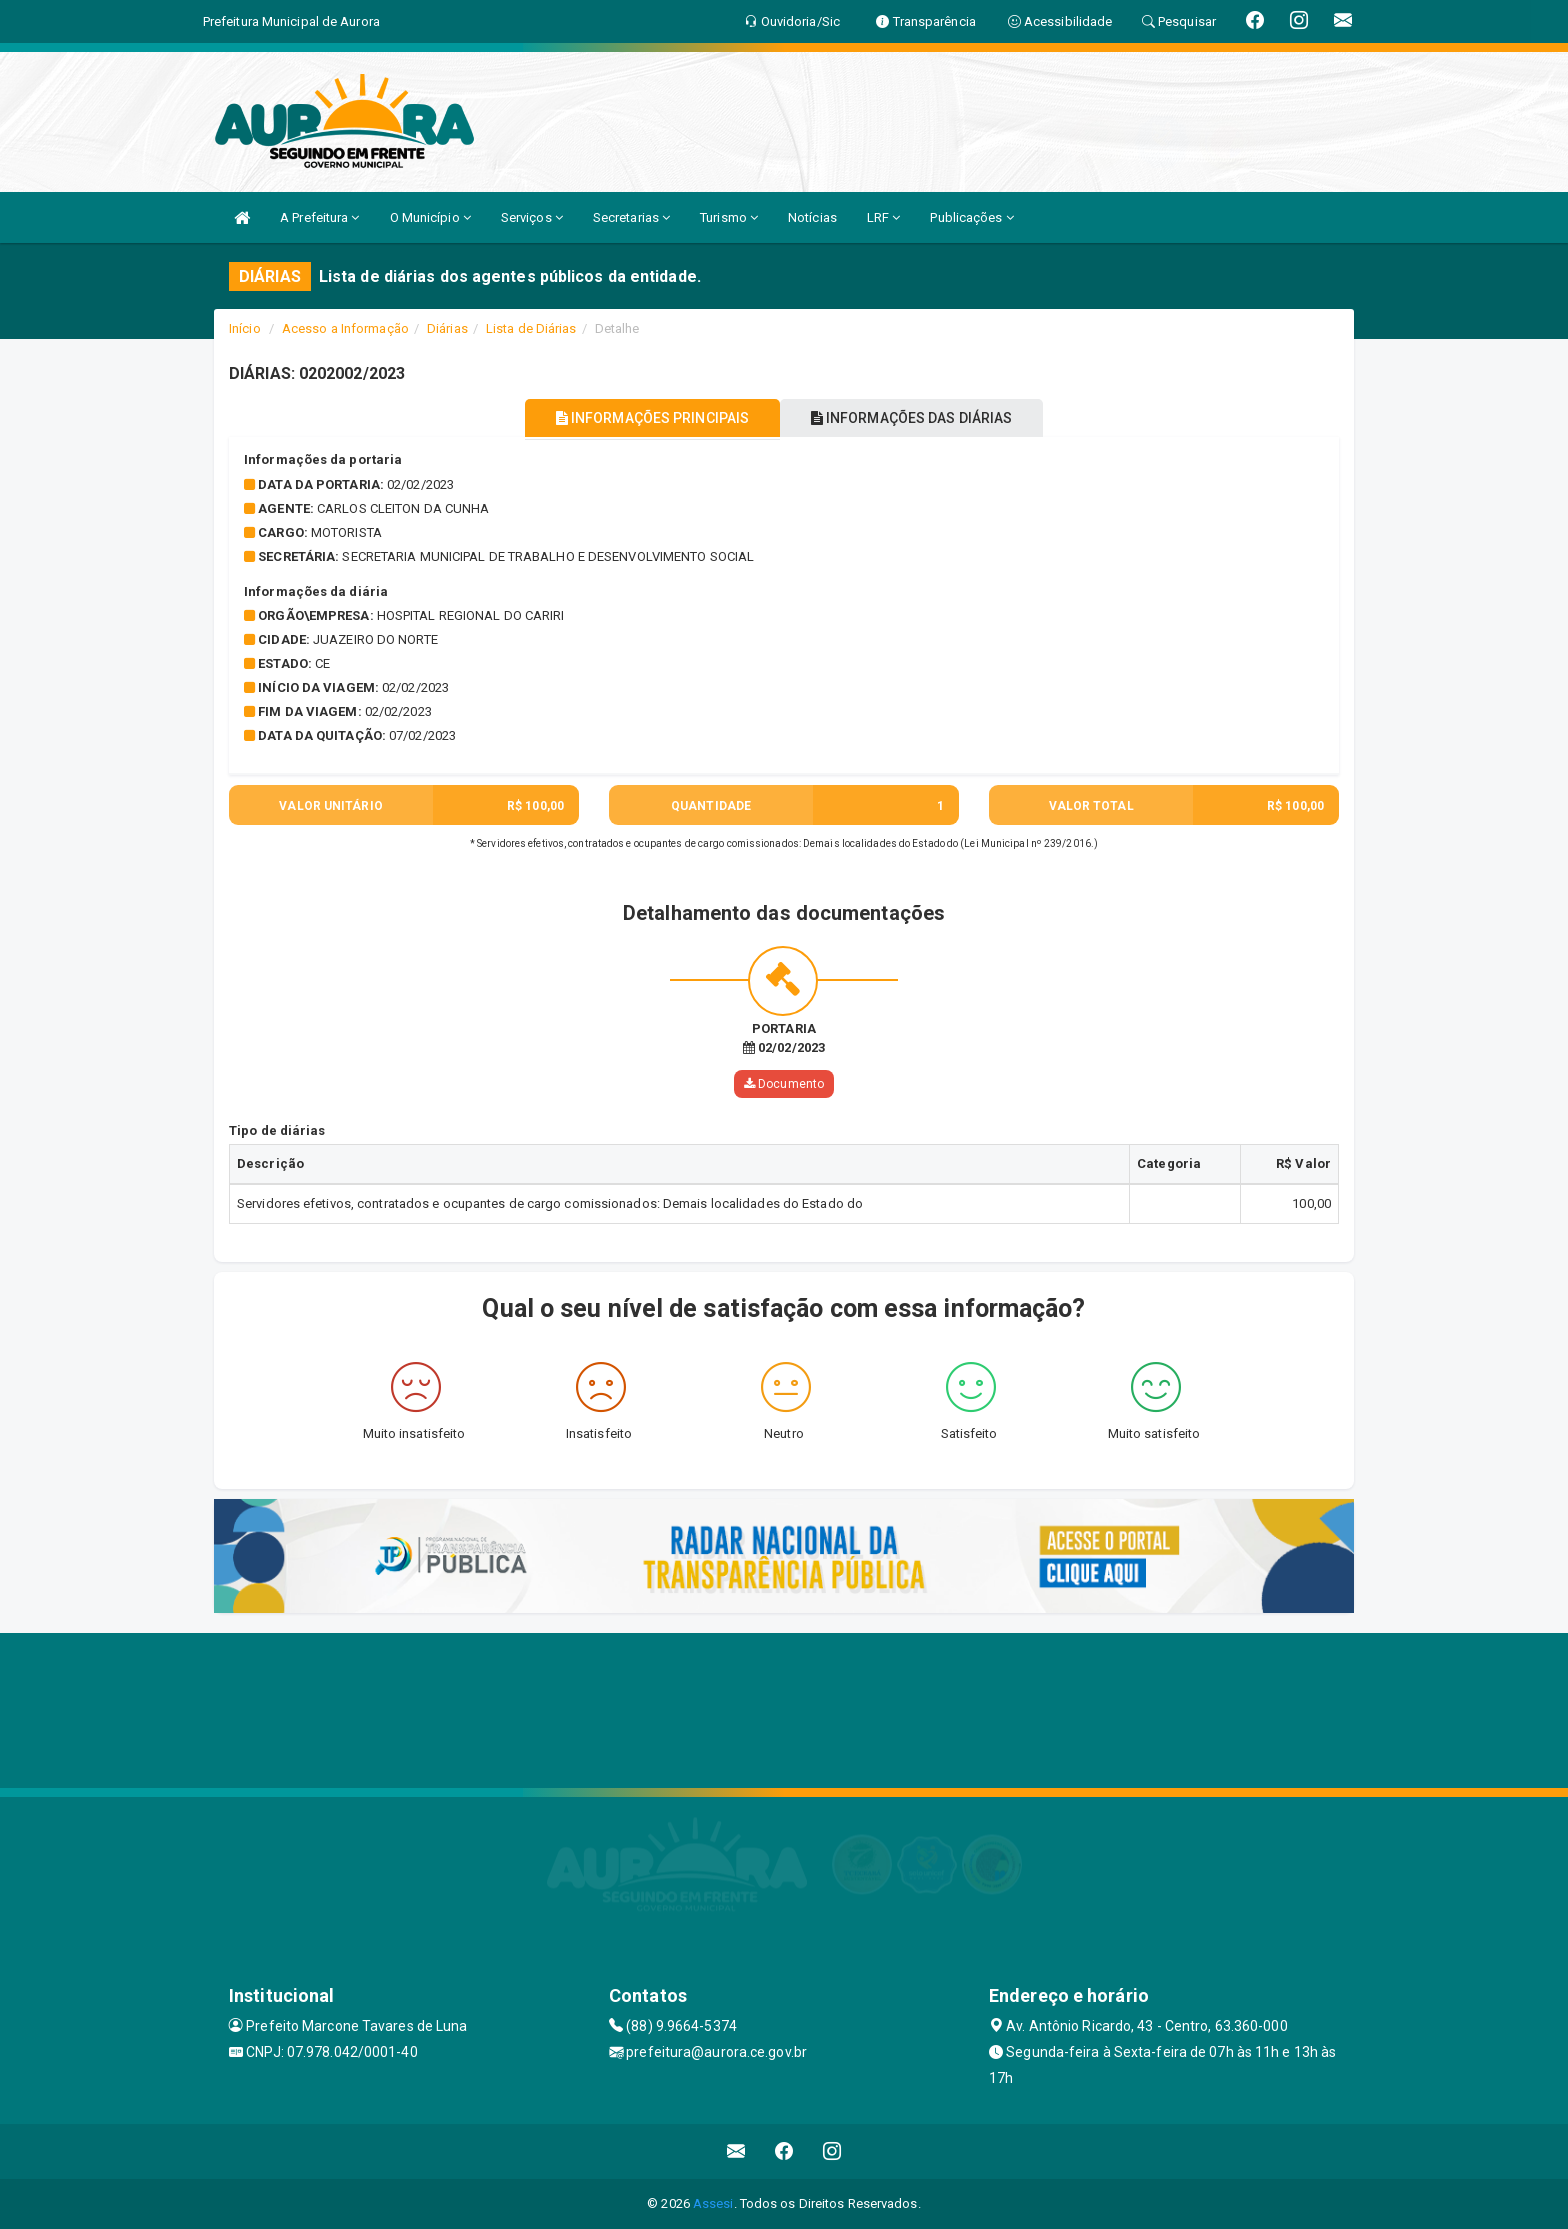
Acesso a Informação (345, 328)
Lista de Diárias (531, 328)
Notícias (812, 217)
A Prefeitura (319, 217)
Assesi (713, 2203)
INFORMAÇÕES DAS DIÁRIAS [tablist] (923, 418)
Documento (784, 1084)
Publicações (971, 217)
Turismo (729, 217)
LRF (884, 217)
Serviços (532, 217)
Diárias (447, 328)
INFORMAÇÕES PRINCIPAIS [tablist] (641, 418)
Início (245, 328)
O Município (430, 217)
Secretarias (631, 217)
